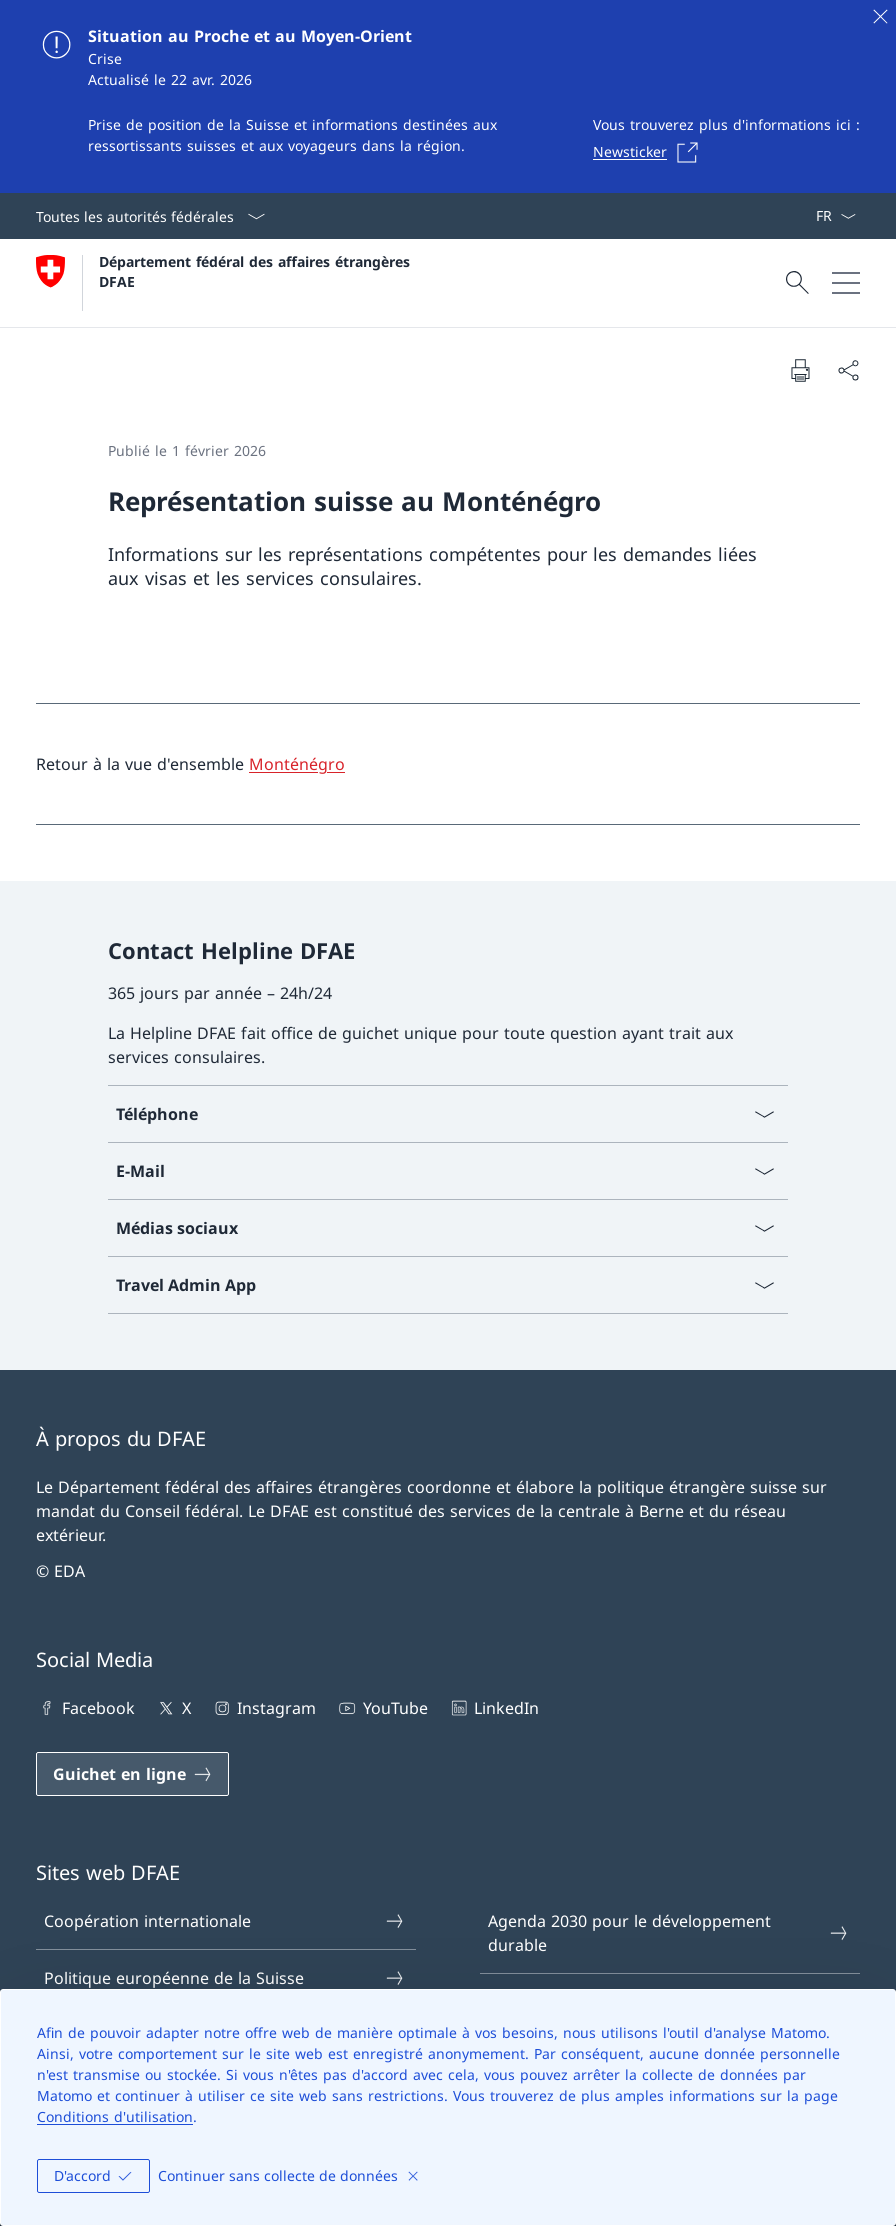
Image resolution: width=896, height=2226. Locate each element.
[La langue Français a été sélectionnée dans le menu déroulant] (835, 216)
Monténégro (297, 764)
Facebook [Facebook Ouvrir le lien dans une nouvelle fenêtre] (85, 1708)
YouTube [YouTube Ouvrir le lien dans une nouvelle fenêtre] (381, 1708)
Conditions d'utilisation (115, 2116)
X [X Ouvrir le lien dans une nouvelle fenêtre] (172, 1708)
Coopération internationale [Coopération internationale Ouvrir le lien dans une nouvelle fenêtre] (225, 1921)
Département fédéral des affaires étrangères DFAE (257, 271)
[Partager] (848, 370)
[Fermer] (880, 16)
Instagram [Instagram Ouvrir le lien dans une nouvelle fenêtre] (263, 1708)
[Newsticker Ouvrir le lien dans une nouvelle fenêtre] (651, 152)
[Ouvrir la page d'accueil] (225, 283)
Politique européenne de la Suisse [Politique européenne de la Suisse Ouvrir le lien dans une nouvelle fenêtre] (225, 1978)
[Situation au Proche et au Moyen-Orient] (448, 96)
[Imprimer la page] (800, 370)
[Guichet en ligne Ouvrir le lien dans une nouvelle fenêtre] (132, 1774)
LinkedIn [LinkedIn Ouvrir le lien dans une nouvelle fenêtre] (493, 1708)
